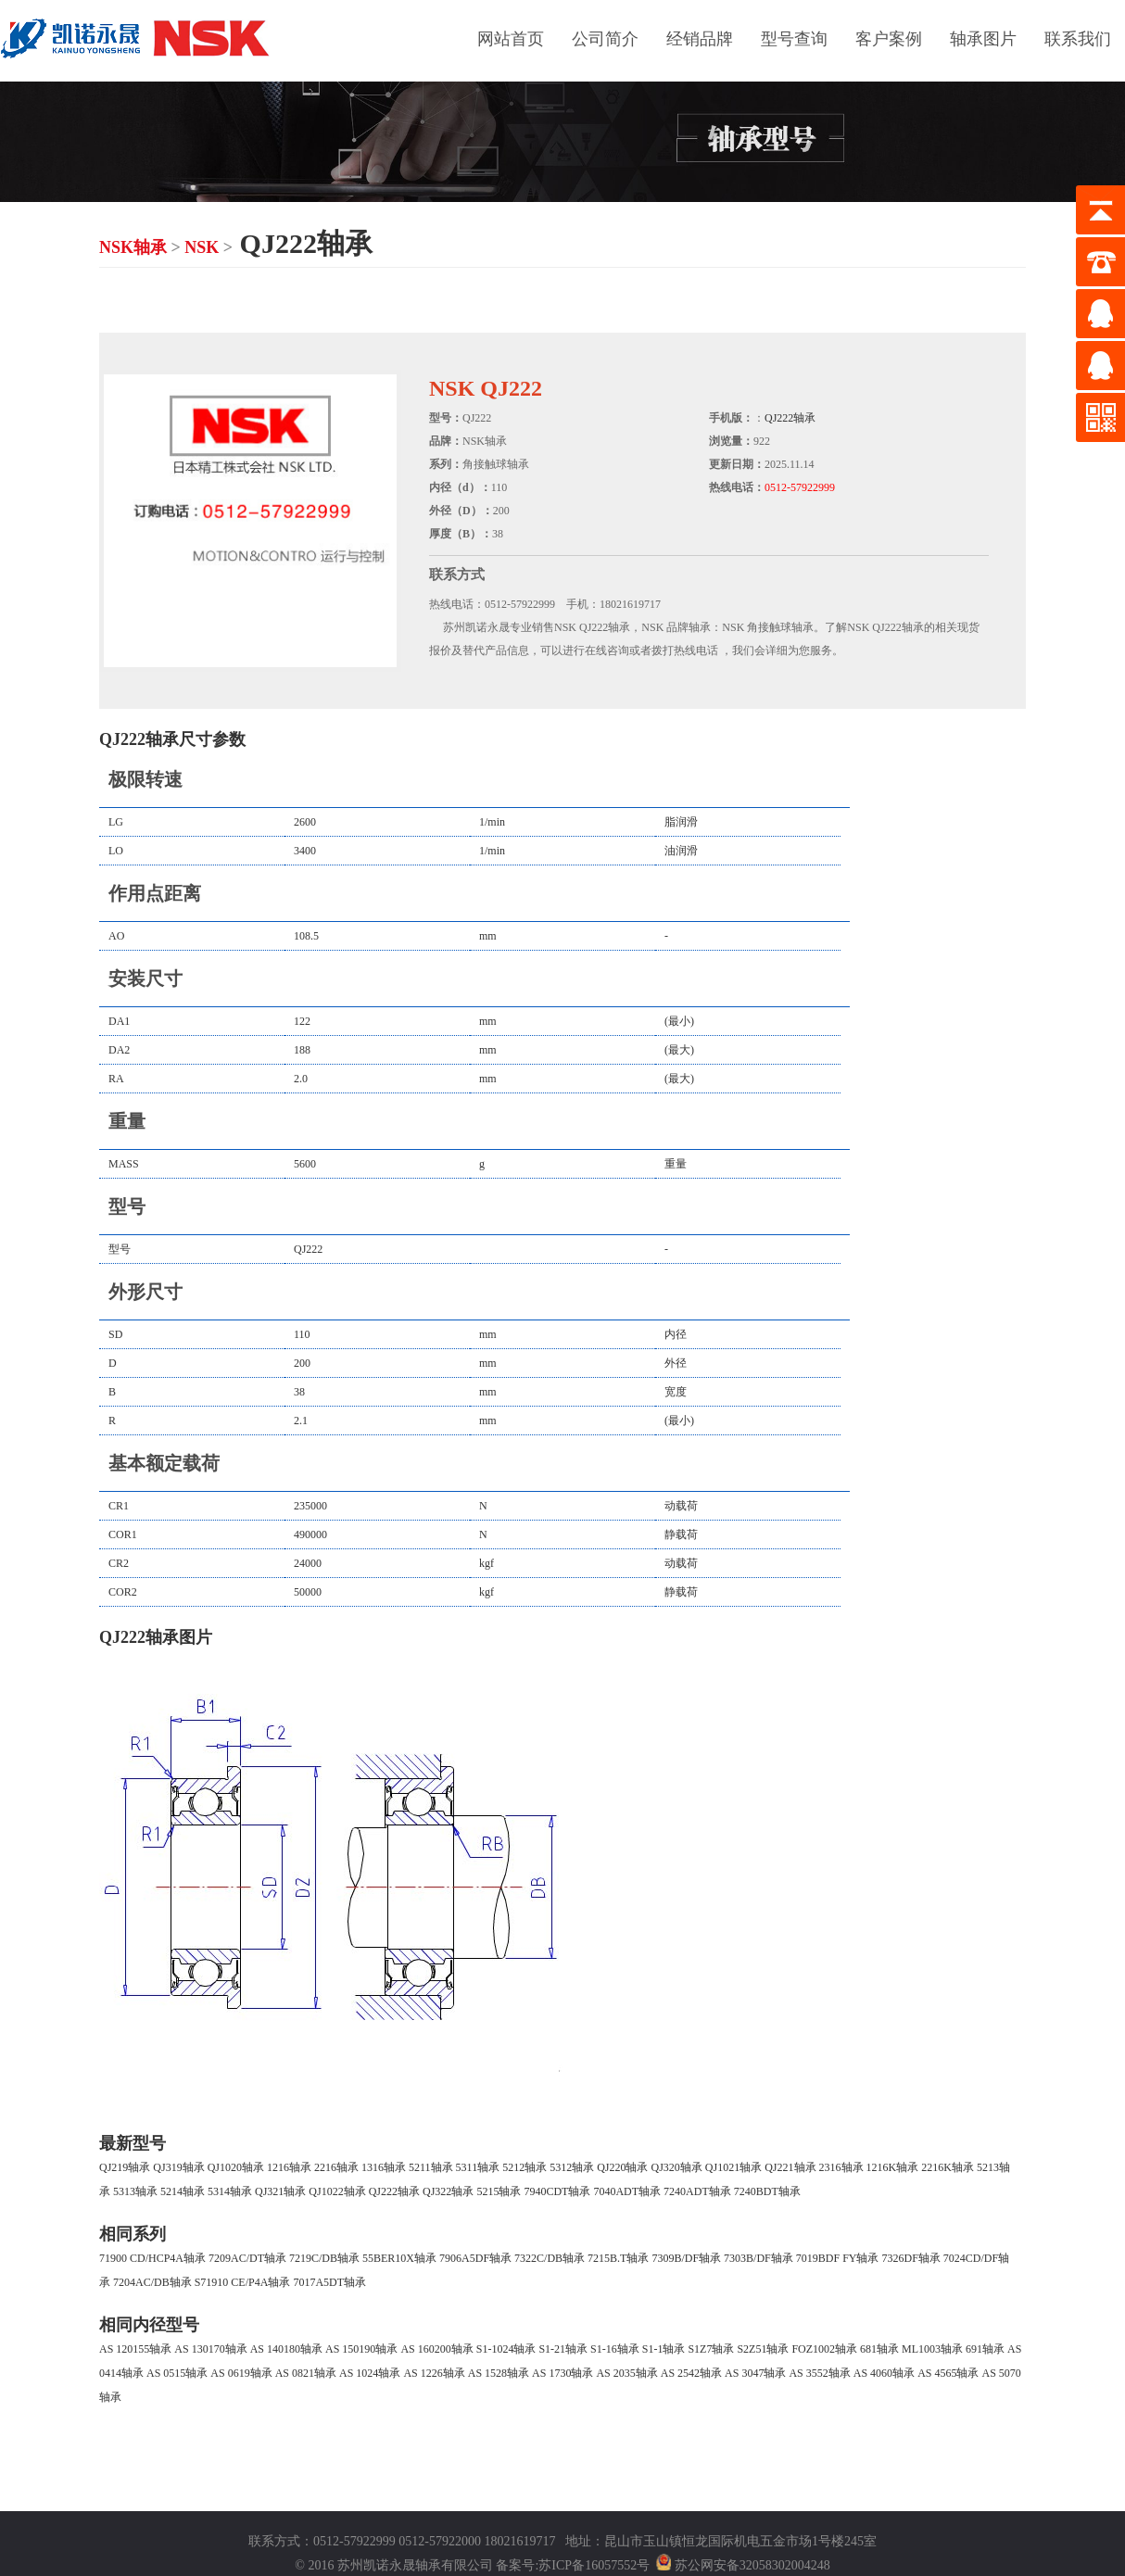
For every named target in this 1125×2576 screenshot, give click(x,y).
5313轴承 (135, 2191)
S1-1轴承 (664, 2348)
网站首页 (510, 39)
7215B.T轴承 (618, 2258)
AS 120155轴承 (135, 2348)
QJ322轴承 (448, 2191)
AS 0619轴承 (241, 2373)
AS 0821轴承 (305, 2373)
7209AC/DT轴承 (247, 2258)
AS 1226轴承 (433, 2373)
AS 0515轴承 (177, 2373)
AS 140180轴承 (286, 2348)
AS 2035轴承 (626, 2373)
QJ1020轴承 (236, 2167)
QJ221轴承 (790, 2167)
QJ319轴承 (178, 2167)
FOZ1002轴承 (824, 2348)
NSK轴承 (133, 247)
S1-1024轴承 (506, 2348)
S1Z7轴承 (711, 2348)
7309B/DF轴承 (686, 2258)
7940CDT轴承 (557, 2191)
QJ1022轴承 (337, 2191)
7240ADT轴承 (697, 2191)
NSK (201, 247)
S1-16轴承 (614, 2348)
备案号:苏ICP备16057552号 (573, 2566)
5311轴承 (478, 2167)
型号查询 (794, 39)
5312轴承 (572, 2167)
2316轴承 (841, 2167)
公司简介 (605, 39)
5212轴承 (524, 2167)
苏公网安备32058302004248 (752, 2566)
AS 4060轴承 (884, 2373)
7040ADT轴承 (627, 2191)
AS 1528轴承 (498, 2373)
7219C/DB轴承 (324, 2258)
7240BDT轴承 (767, 2191)
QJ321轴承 (280, 2191)
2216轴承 (336, 2167)
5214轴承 (182, 2191)
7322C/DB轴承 (549, 2258)
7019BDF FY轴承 (837, 2258)
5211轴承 (431, 2167)
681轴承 (879, 2348)
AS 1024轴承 (369, 2373)
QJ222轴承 (790, 417)
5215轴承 (498, 2191)
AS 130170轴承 (210, 2348)
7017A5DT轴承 (329, 2282)
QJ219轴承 (124, 2167)
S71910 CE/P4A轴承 (243, 2282)
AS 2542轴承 (691, 2373)
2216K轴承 (947, 2167)
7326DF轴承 (910, 2258)
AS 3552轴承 (819, 2373)
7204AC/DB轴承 (152, 2282)
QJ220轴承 (622, 2167)
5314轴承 (230, 2191)
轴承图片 (983, 39)
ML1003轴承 (932, 2348)
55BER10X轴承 (399, 2258)
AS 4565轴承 (948, 2373)
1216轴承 (289, 2167)
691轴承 (985, 2348)
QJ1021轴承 (733, 2167)
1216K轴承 (892, 2167)
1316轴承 (383, 2167)
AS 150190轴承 (361, 2348)
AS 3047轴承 (755, 2373)
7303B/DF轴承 (758, 2258)
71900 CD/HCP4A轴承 (152, 2258)
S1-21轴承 (563, 2348)
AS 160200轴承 (436, 2348)
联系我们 (1077, 39)
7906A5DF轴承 (475, 2258)
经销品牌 (699, 39)
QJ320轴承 (676, 2167)
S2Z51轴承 (763, 2348)
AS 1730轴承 (562, 2373)
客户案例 (888, 39)
